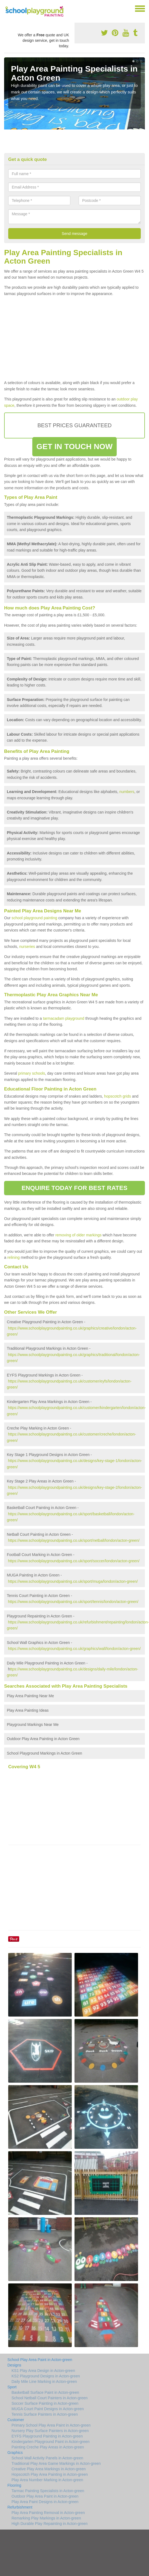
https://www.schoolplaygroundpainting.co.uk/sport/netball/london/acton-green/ (73, 1540)
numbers (126, 791)
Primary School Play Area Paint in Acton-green (51, 2425)
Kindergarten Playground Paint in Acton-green (51, 2441)
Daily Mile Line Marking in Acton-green (44, 2381)
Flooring (14, 2485)
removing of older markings (78, 1235)
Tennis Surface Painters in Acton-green (45, 2414)
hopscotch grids (117, 1096)
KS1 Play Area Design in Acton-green (43, 2370)
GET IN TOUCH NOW (74, 446)
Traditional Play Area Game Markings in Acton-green (56, 2463)
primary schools (31, 1073)
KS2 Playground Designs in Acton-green (46, 2376)
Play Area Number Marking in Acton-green (47, 2480)
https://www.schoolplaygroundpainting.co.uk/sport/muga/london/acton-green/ (73, 1581)
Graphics (15, 2452)
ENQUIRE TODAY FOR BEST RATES (74, 1187)
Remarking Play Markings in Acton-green (46, 2518)
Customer (15, 2420)
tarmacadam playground (63, 1018)
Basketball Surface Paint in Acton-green (45, 2392)
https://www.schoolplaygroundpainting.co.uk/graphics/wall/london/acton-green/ (74, 1648)
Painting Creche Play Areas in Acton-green (48, 2447)
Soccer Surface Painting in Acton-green (45, 2403)
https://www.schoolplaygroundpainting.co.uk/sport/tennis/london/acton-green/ (73, 1601)
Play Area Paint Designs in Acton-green (45, 2502)
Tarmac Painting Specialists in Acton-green (48, 2491)
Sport (11, 2387)
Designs (14, 2365)
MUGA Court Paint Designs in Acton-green (48, 2409)
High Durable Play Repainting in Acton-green (50, 2523)
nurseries (27, 946)
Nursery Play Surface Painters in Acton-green (50, 2430)
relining (13, 1257)
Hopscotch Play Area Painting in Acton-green (50, 2474)
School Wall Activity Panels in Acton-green (47, 2458)
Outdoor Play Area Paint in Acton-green (45, 2496)
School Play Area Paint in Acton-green (39, 2359)
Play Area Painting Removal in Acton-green (48, 2512)
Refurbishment (19, 2507)
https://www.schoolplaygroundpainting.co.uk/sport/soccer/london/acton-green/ (73, 1561)
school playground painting (34, 918)
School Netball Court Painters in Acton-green (50, 2398)
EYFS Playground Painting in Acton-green (47, 2436)
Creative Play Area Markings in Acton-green (49, 2469)
